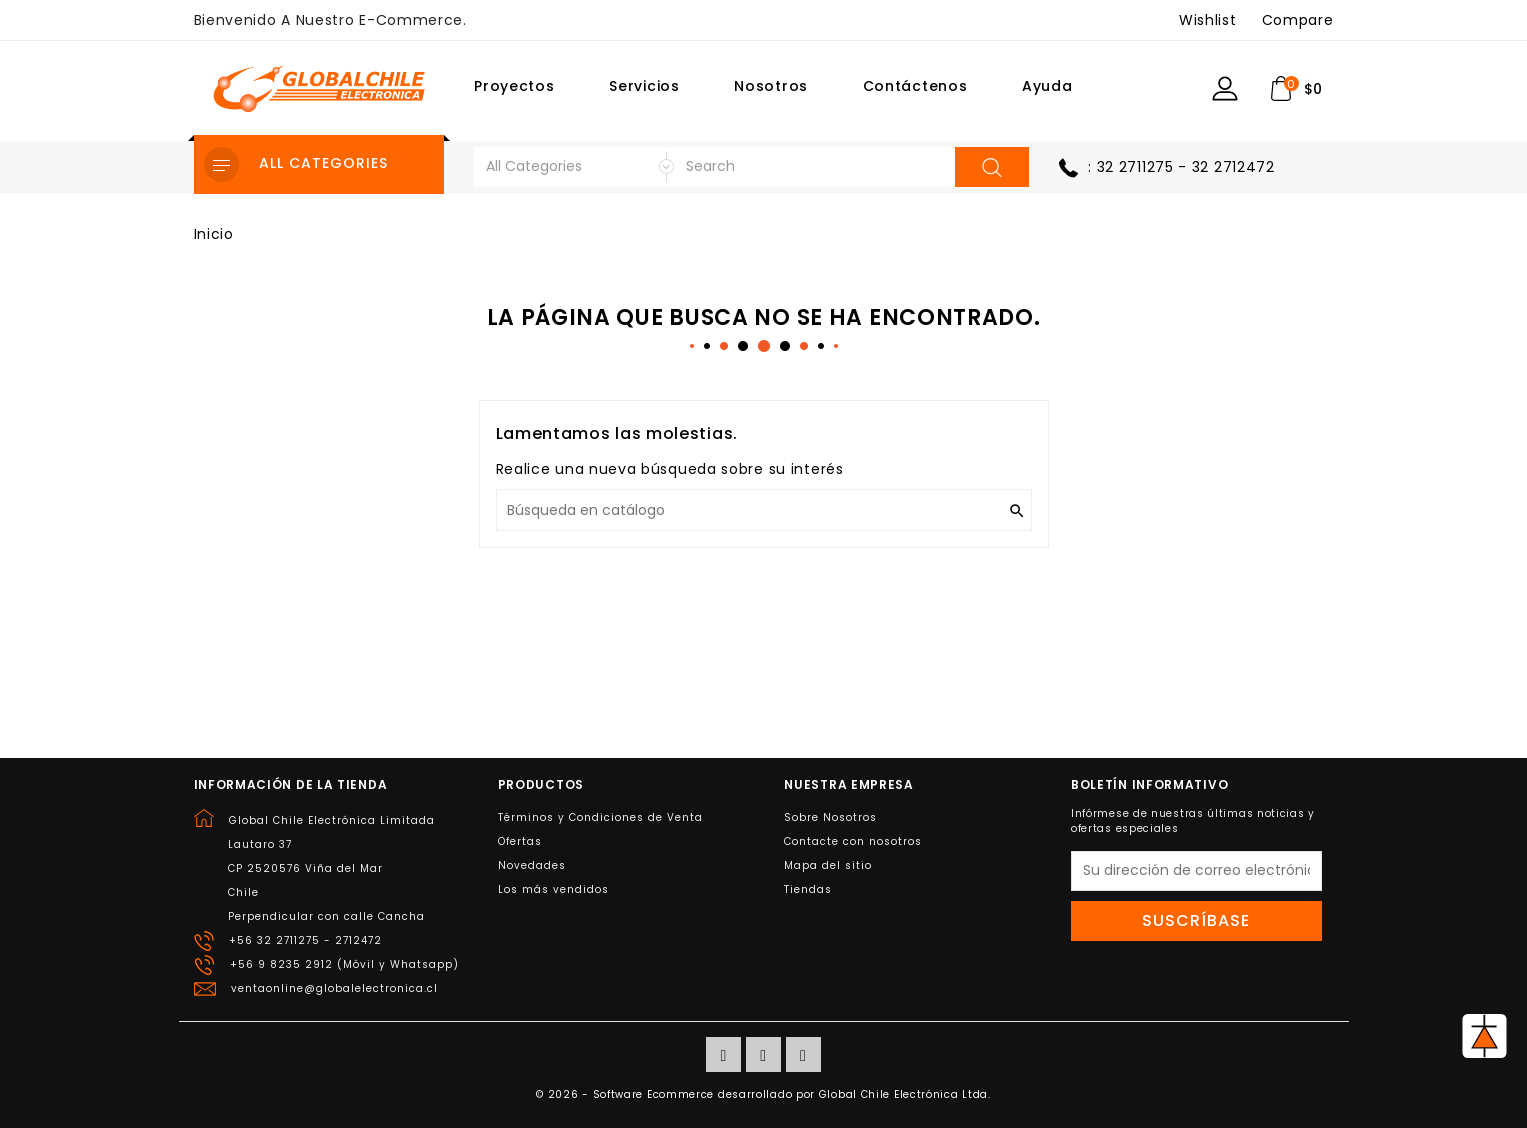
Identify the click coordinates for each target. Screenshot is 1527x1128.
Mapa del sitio (828, 865)
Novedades (532, 865)
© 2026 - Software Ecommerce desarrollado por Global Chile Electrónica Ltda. (763, 1094)
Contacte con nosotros (853, 841)
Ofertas (520, 841)
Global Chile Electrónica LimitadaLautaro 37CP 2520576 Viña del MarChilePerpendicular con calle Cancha (331, 868)
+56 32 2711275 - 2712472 (305, 940)
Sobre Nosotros (830, 817)
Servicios (644, 86)
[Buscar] (764, 510)
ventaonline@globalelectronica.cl (334, 988)
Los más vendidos (553, 889)
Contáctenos (915, 86)
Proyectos (514, 86)
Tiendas (808, 889)
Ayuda (1047, 86)
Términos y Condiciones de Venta (600, 817)
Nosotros (771, 86)
